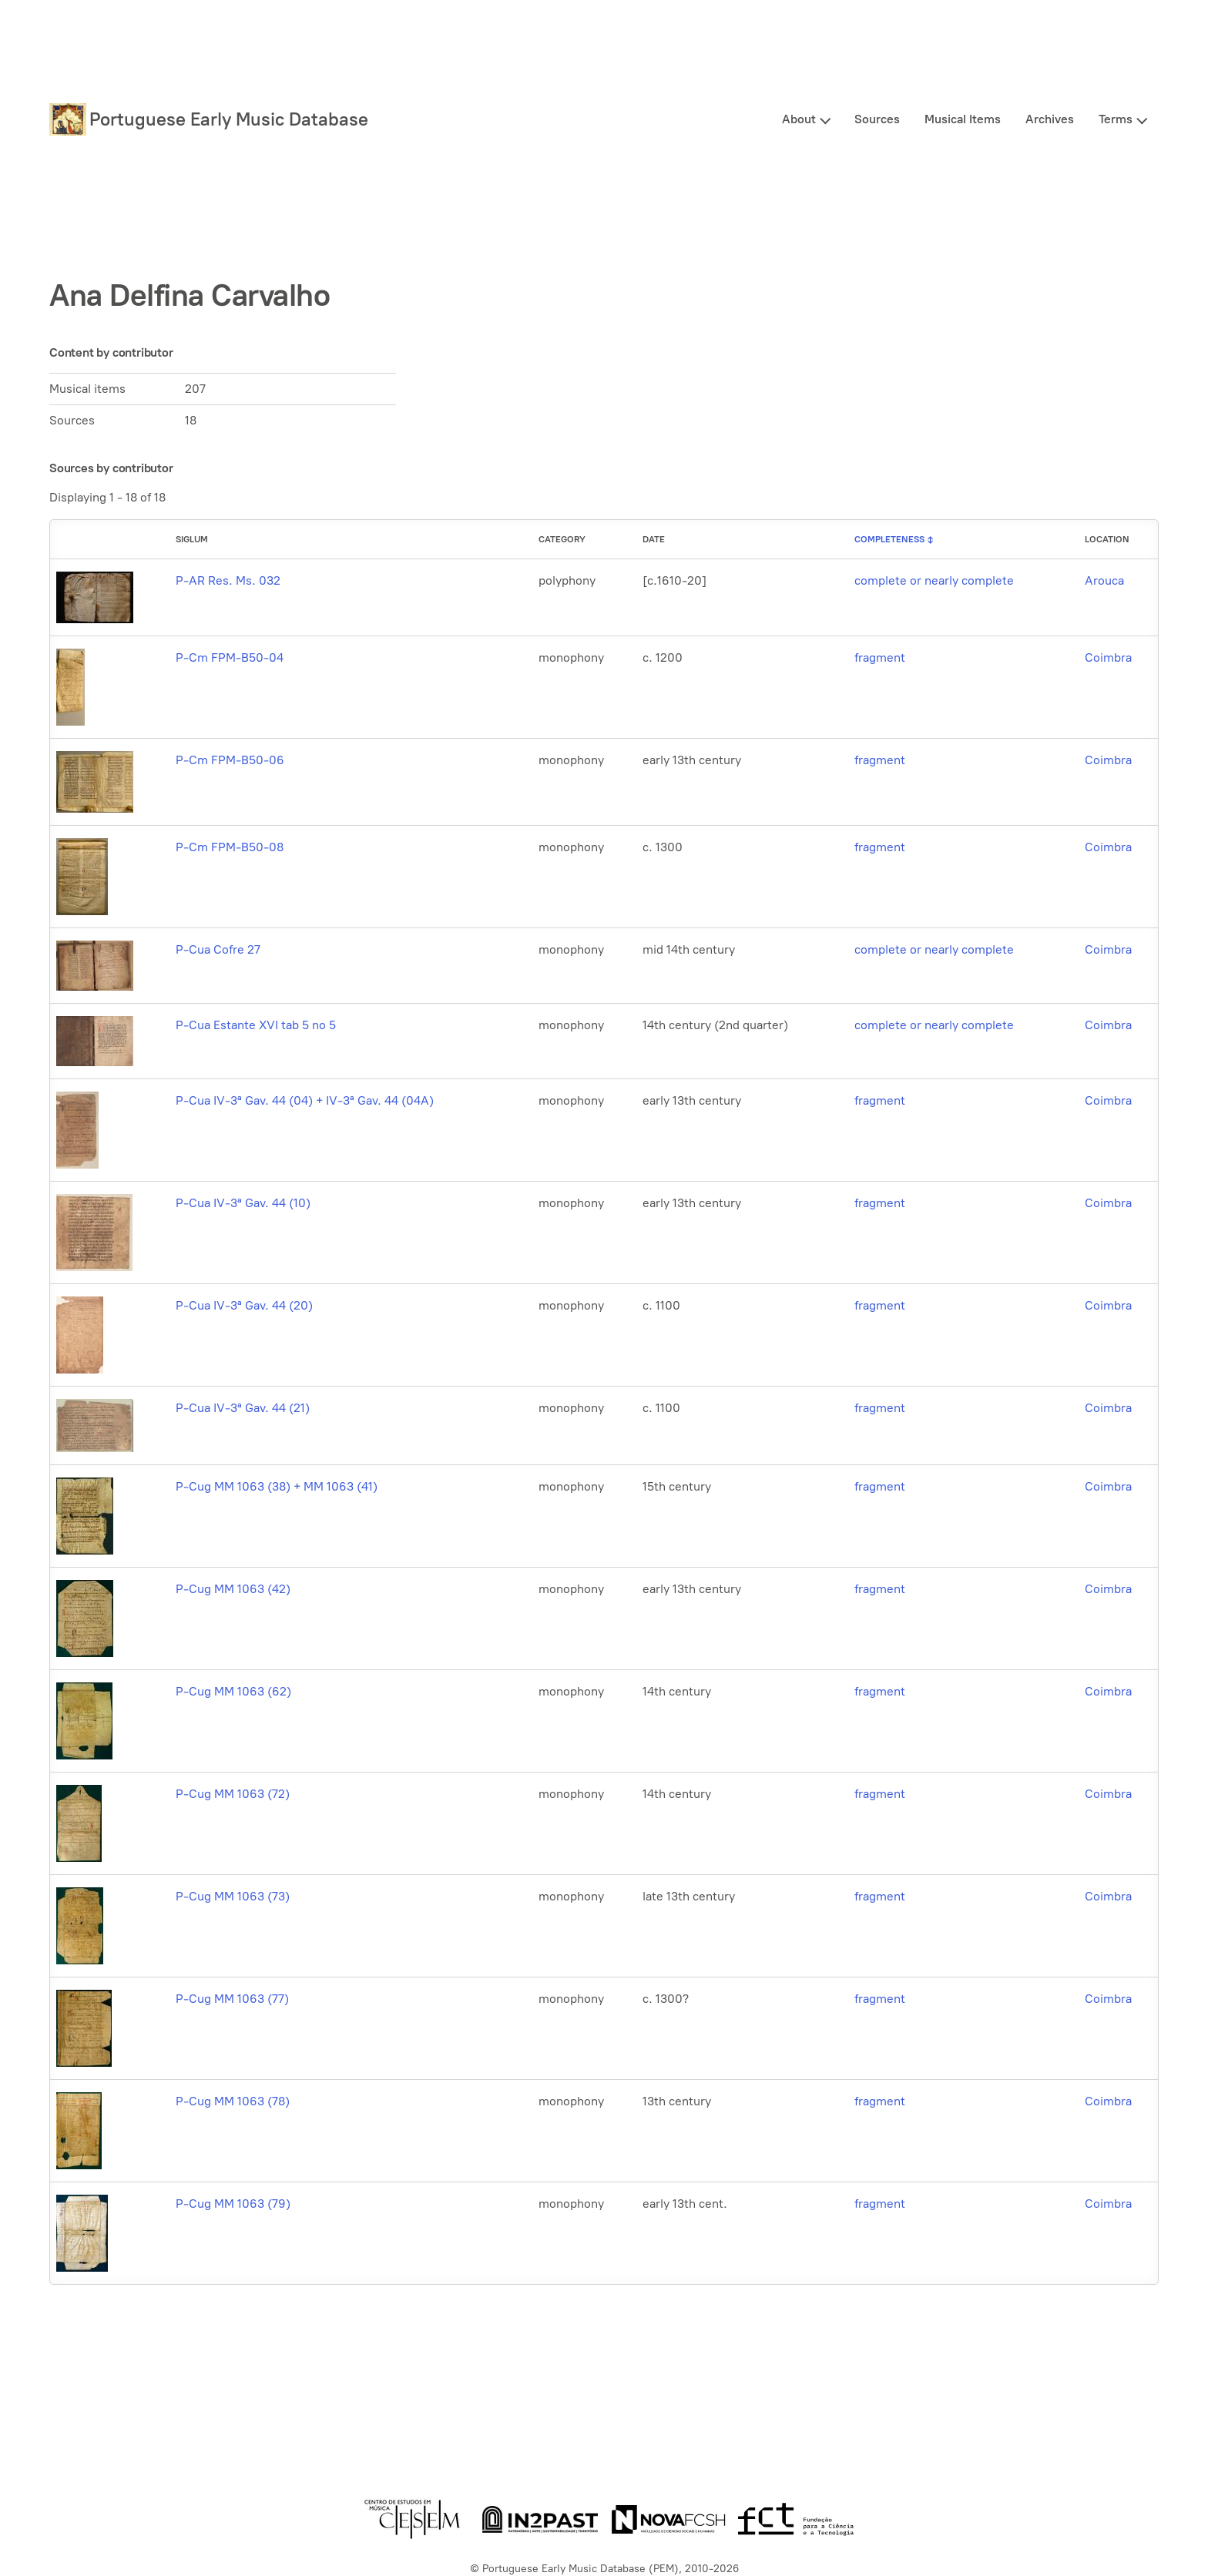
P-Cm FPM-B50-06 (230, 760)
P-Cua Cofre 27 (218, 949)
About (799, 119)
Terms (1115, 119)
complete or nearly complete (934, 580)
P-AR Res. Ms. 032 (228, 580)
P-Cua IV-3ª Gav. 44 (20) (244, 1305)
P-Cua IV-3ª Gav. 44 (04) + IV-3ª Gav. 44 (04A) (305, 1100)
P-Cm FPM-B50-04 (230, 657)
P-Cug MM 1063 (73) (233, 1896)
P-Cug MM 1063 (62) (233, 1691)
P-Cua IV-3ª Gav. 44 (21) (243, 1407)
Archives (1049, 119)
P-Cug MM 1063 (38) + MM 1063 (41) (277, 1486)
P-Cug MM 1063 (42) (233, 1588)
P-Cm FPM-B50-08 (230, 847)
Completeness (889, 539)
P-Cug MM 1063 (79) (233, 2203)
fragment (879, 657)
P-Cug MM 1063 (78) (233, 2101)
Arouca (1104, 580)
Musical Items (962, 119)
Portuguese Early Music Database (228, 119)
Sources (877, 119)
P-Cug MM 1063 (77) (232, 1998)
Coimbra (1108, 657)
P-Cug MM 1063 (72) (233, 1793)
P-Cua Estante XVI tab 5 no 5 (256, 1025)
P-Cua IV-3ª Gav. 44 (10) (243, 1203)
